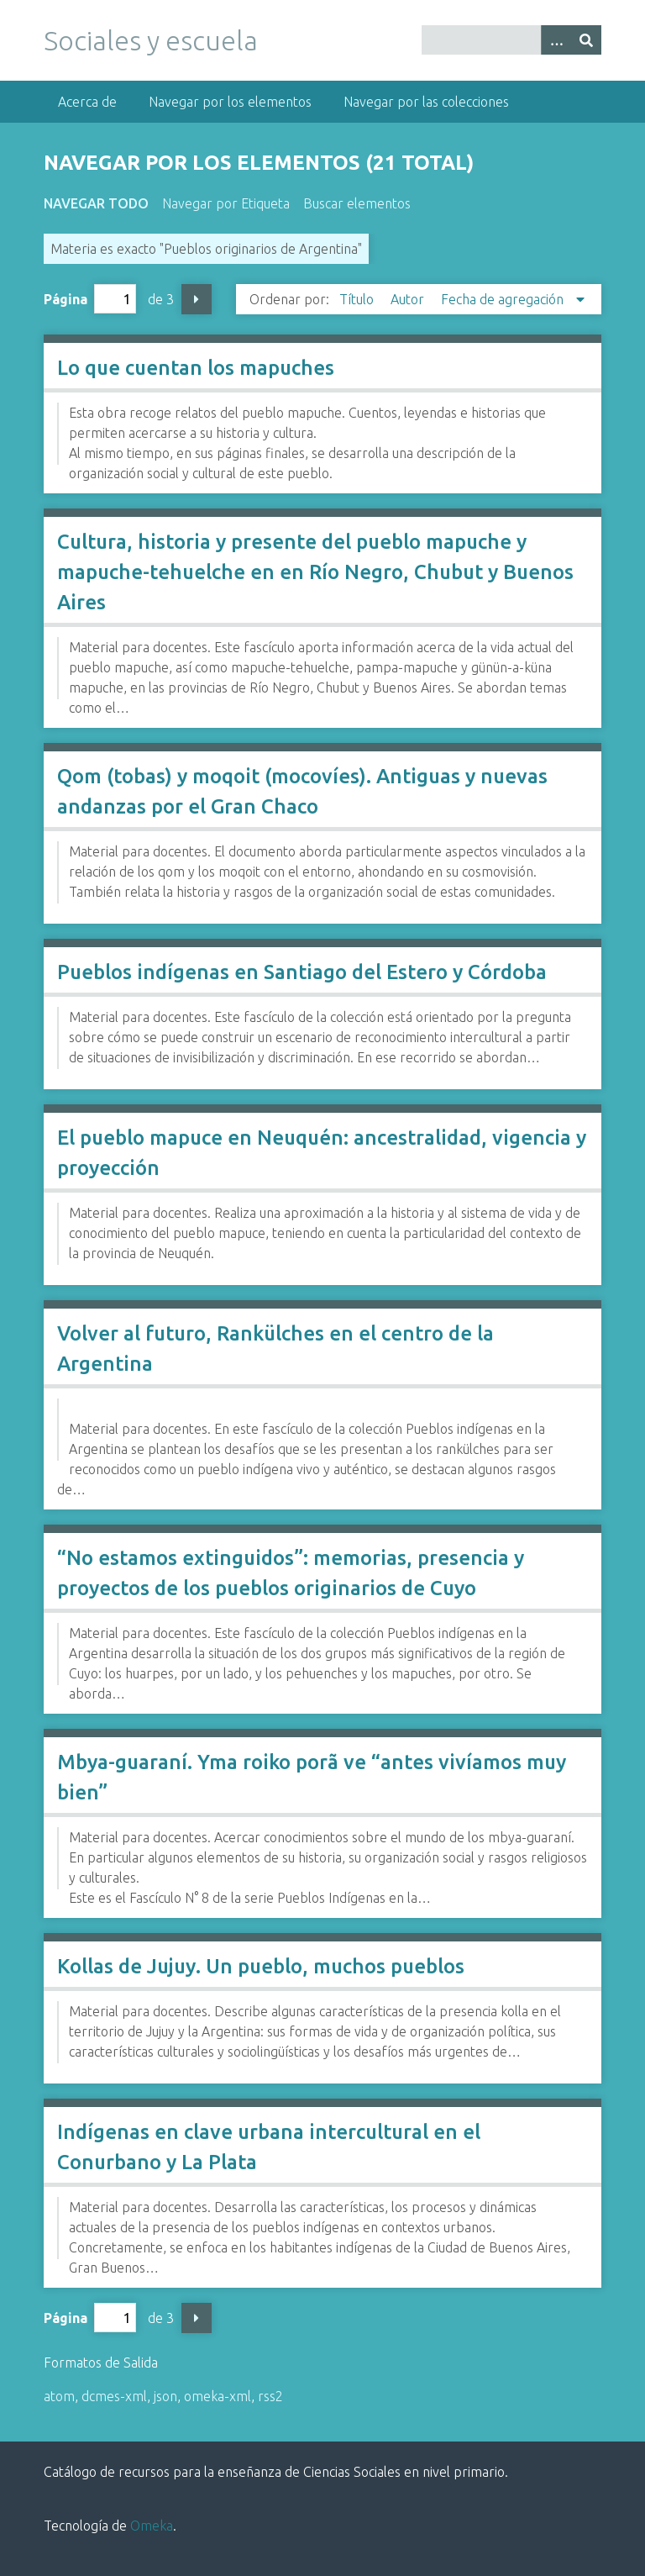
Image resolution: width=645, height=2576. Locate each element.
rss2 (270, 2396)
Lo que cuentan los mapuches (195, 367)
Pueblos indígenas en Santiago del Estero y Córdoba (302, 972)
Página (90, 298)
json (165, 2396)
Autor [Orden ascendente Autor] (409, 299)
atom (59, 2396)
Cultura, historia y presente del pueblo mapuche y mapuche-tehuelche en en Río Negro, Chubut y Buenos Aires (315, 572)
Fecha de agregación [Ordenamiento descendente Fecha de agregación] (504, 299)
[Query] (511, 40)
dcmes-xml (114, 2396)
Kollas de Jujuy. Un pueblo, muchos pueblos (260, 1966)
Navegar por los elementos (230, 101)
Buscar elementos (357, 203)
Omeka (151, 2525)
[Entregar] (586, 40)
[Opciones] (556, 40)
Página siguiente (196, 299)
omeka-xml (217, 2396)
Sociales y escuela (151, 40)
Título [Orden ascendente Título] (358, 299)
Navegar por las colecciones (426, 101)
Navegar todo (96, 203)
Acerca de (87, 101)
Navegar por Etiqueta (226, 203)
